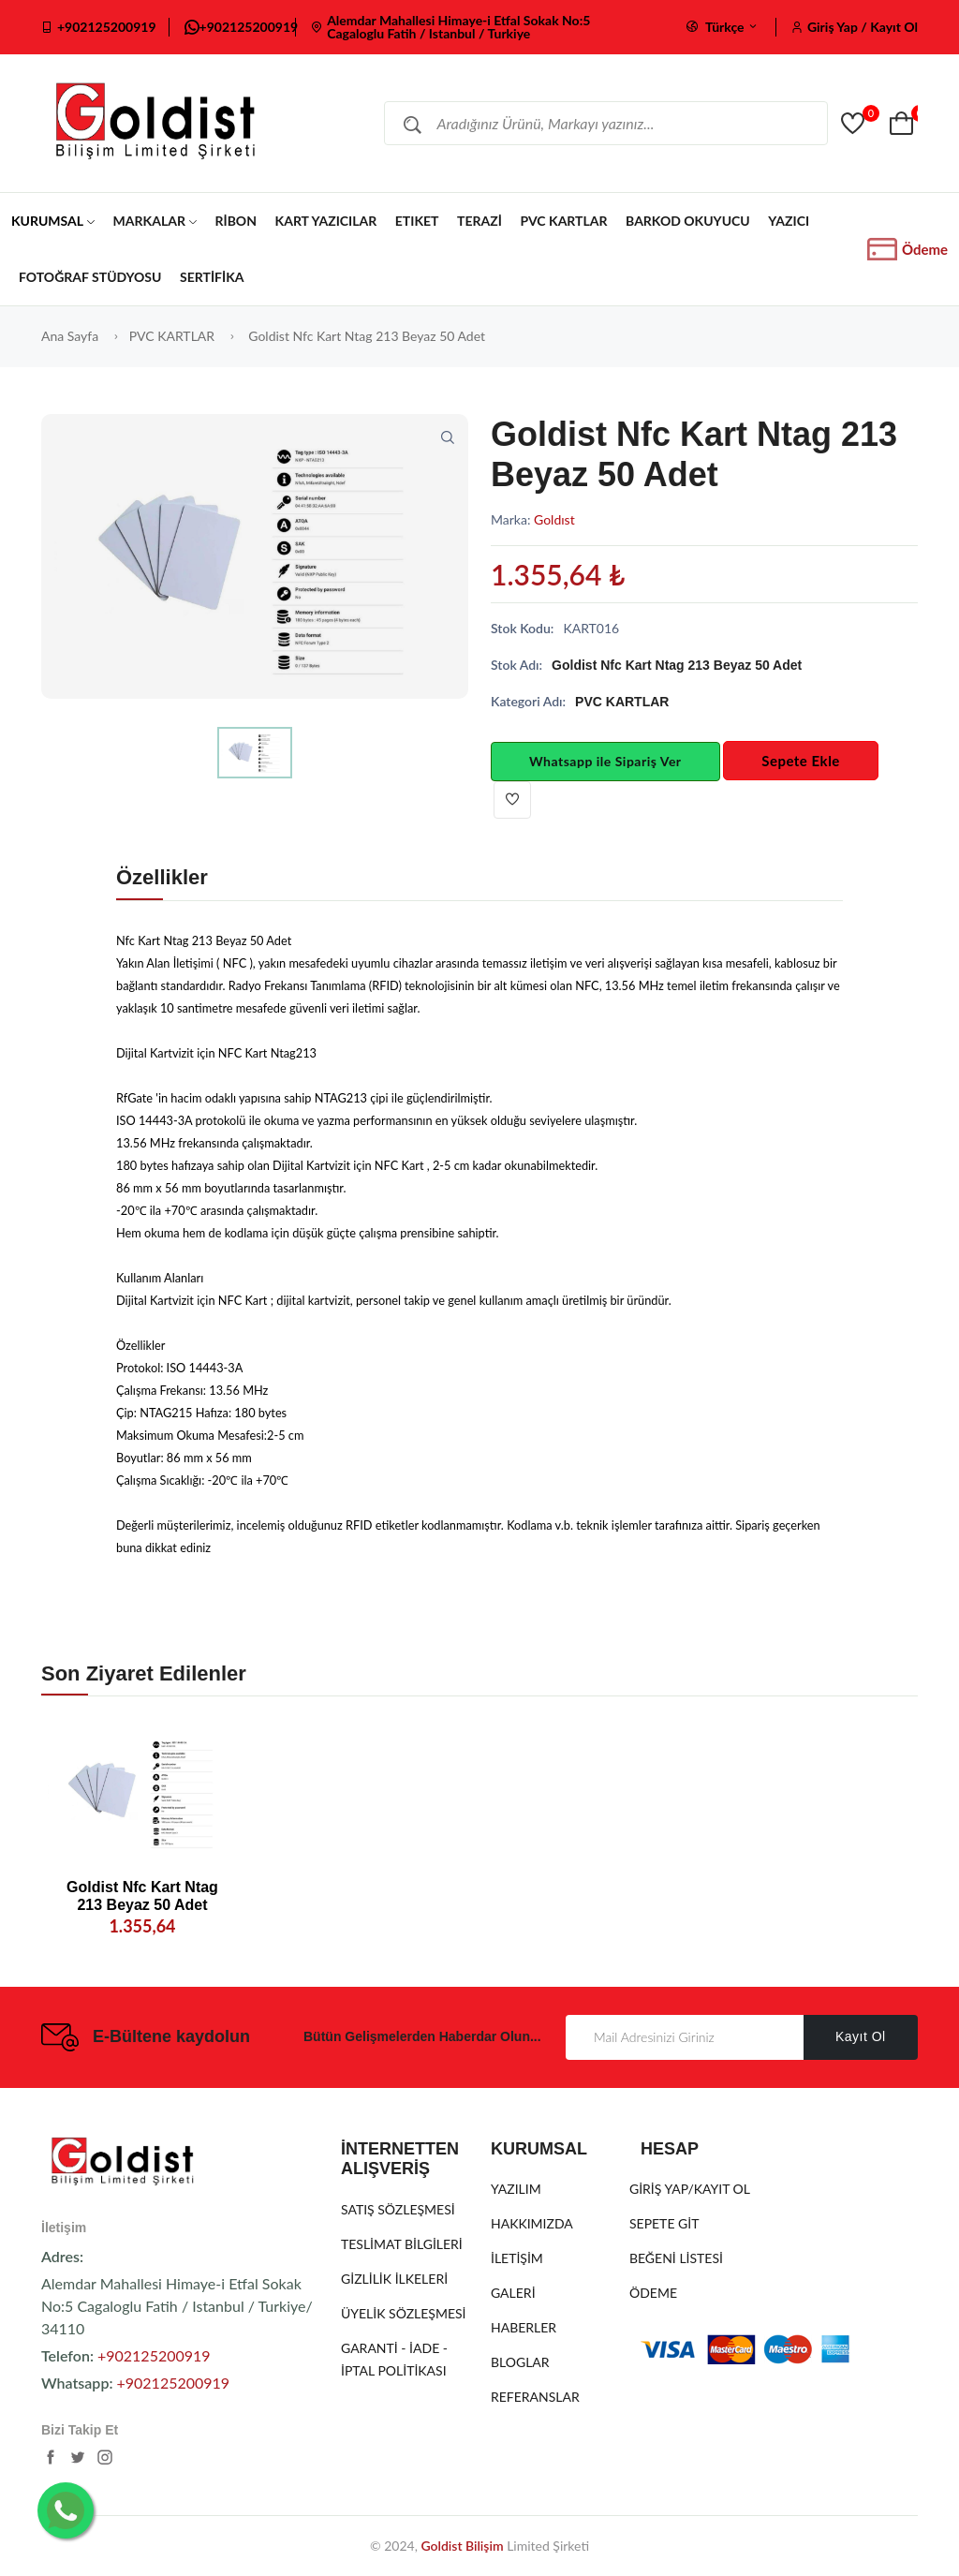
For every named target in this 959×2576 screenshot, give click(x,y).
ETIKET (417, 221)
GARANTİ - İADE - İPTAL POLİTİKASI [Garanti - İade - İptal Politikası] (394, 2359)
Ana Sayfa (69, 336)
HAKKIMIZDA (532, 2223)
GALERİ (513, 2293)
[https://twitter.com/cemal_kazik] (77, 2461)
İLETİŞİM (517, 2258)
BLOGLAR (520, 2362)
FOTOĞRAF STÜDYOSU (90, 277)
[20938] (142, 1792)
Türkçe (722, 27)
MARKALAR (155, 221)
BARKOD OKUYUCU (688, 221)
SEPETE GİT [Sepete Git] (664, 2223)
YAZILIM (516, 2189)
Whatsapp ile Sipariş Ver (605, 761)
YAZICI (788, 221)
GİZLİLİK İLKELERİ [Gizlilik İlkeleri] (394, 2279)
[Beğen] (512, 800)
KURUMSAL (53, 221)
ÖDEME (653, 2293)
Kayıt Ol (860, 2036)
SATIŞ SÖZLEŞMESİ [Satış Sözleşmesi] (398, 2209)
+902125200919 (106, 27)
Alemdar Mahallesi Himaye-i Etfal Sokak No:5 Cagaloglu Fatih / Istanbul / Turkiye (458, 27)
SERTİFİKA (211, 277)
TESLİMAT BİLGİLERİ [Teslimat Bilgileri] (402, 2244)
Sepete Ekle (800, 760)
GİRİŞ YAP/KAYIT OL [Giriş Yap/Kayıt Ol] (689, 2189)
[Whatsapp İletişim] (65, 2510)
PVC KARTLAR (563, 221)
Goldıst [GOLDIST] (554, 519)
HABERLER (523, 2327)
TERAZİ (479, 221)
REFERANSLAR (535, 2397)
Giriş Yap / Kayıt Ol (862, 27)
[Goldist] (855, 124)
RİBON (235, 221)
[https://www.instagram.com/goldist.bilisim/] (105, 2461)
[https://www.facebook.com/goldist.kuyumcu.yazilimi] (50, 2461)
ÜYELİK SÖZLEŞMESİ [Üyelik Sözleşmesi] (403, 2313)
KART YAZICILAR (326, 221)
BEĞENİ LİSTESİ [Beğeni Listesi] (676, 2258)
